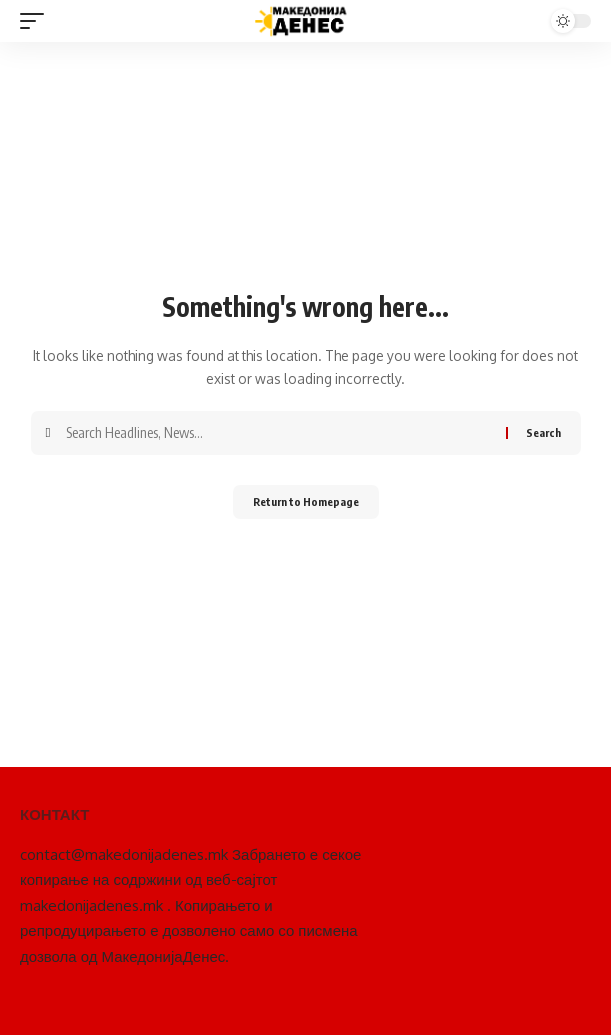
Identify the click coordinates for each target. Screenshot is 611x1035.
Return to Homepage (306, 501)
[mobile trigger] (37, 21)
